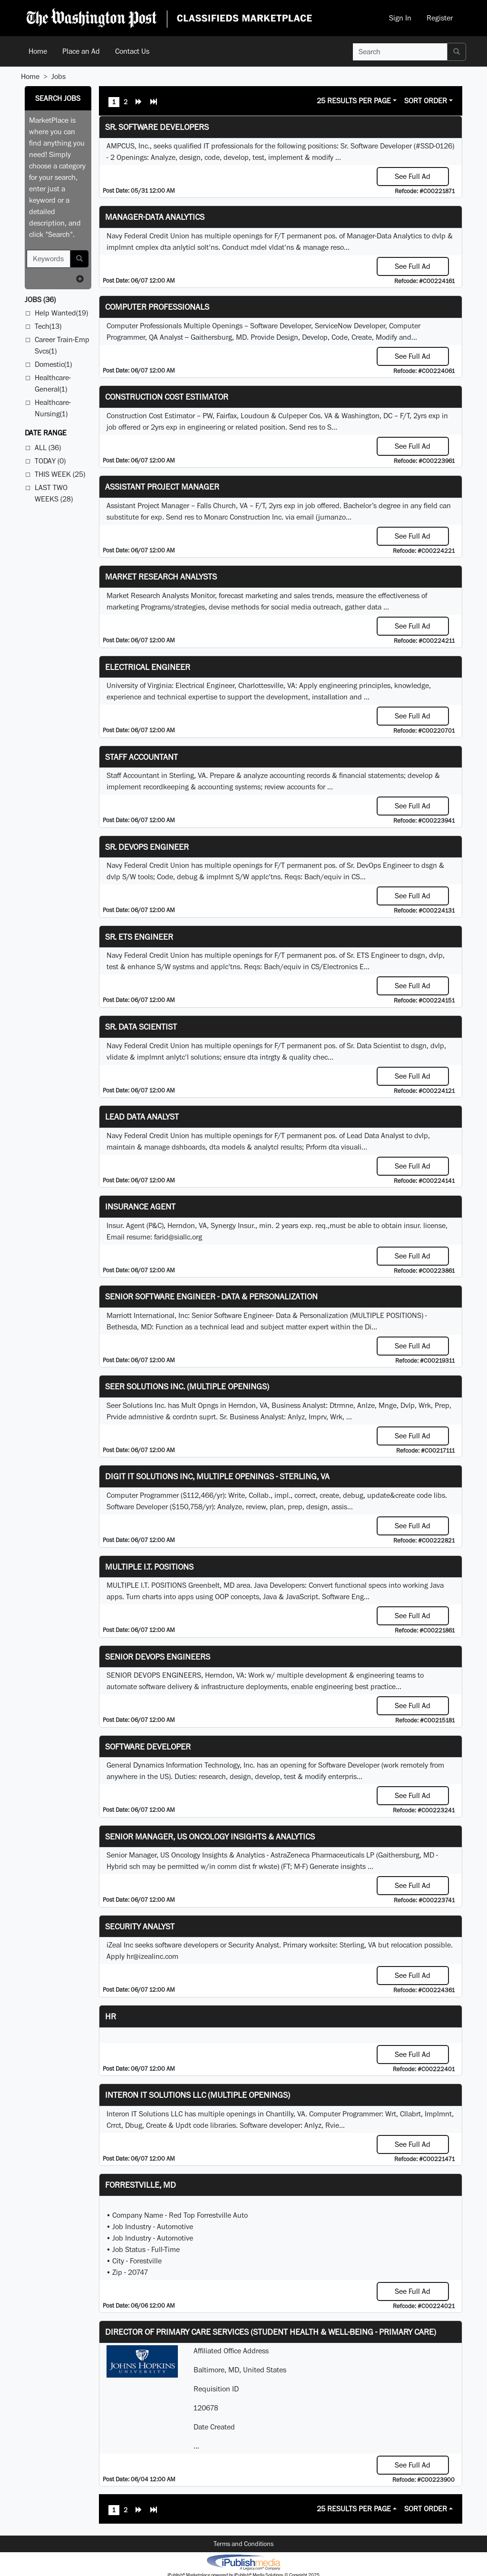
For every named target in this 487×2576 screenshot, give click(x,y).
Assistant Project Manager (162, 487)
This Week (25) (60, 474)
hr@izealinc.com (152, 1956)
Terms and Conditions (243, 2543)
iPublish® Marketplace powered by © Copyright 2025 (243, 2561)
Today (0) (50, 460)
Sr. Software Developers (157, 127)
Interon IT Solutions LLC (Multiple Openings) (197, 2095)
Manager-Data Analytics (155, 217)
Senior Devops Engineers (157, 1657)
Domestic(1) (53, 364)
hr (110, 2016)
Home (38, 51)
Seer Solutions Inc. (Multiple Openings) (187, 1386)
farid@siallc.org (178, 1236)
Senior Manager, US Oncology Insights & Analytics (210, 1836)
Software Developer (148, 1746)
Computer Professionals (157, 307)
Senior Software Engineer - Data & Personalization (211, 1296)
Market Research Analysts (161, 576)
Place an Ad (81, 51)
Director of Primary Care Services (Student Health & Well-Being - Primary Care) (270, 2332)
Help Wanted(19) (61, 312)
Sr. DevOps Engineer (147, 847)
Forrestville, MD (140, 2185)
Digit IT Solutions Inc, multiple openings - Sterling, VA (217, 1476)
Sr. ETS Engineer (139, 937)
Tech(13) (48, 326)
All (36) (48, 447)
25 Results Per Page (354, 100)
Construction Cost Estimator (166, 397)
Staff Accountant (141, 757)
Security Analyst (140, 1926)
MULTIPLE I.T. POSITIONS (149, 1567)
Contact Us (132, 51)
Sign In (400, 17)
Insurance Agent (140, 1206)
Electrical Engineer (147, 667)
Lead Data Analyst (142, 1116)
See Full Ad (412, 176)
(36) (40, 299)
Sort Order (425, 100)
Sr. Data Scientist (141, 1027)
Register (440, 17)
